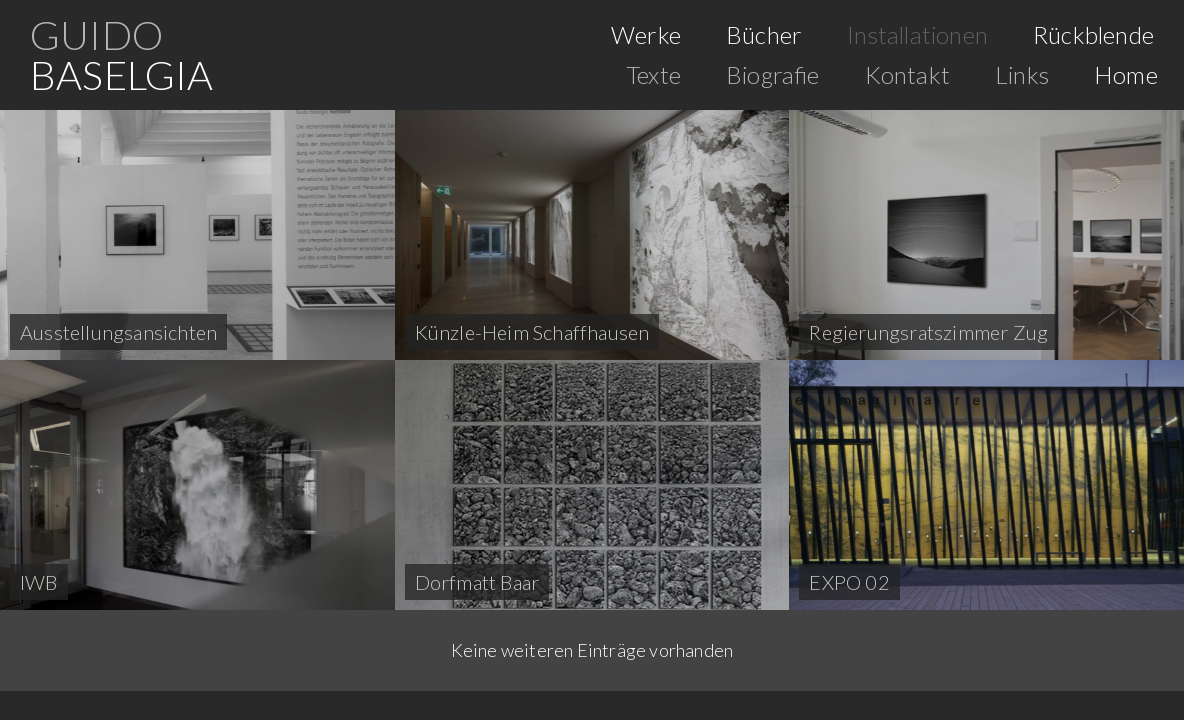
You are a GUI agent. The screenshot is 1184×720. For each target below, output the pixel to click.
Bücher (764, 34)
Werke (646, 34)
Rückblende (1093, 34)
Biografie (773, 74)
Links (1022, 74)
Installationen (917, 34)
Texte (653, 74)
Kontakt (907, 74)
